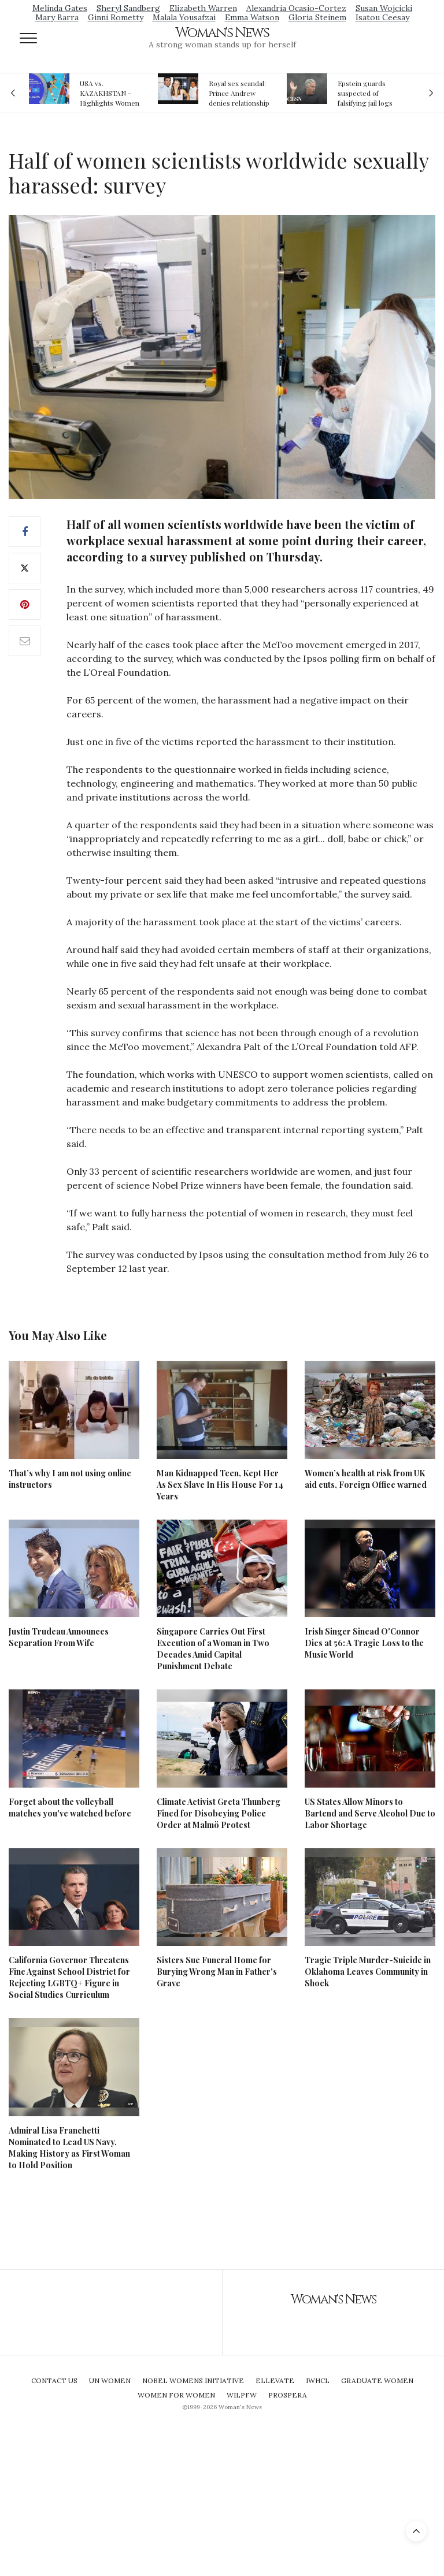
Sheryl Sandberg (128, 8)
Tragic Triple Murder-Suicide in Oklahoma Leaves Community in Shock (368, 1972)
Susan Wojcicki (384, 8)
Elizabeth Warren (203, 8)
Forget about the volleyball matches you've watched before (70, 1807)
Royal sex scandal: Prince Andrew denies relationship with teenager (239, 93)
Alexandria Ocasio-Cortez (296, 8)
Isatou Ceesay (382, 17)
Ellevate (275, 2380)
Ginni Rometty (115, 17)
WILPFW (242, 2395)
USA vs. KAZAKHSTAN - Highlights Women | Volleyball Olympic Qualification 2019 (109, 93)
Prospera (287, 2395)
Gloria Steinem (317, 17)
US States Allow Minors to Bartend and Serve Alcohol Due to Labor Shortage (370, 1813)
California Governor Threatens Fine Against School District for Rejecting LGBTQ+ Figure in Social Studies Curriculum (69, 1977)
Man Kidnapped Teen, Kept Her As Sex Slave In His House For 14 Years (220, 1485)
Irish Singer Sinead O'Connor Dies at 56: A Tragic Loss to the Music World (364, 1643)
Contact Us (54, 2380)
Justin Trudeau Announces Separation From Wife (59, 1637)
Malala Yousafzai (184, 17)
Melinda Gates (59, 8)
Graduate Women (377, 2380)
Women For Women (176, 2395)
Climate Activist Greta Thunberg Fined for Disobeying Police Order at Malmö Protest (218, 1813)
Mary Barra (57, 17)
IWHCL (318, 2380)
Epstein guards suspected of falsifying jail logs (365, 93)
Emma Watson (252, 17)
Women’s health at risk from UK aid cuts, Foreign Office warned (366, 1479)
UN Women (110, 2380)
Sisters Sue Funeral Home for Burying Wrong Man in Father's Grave (217, 1972)
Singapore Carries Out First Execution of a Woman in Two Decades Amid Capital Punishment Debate (213, 1649)
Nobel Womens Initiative (193, 2380)
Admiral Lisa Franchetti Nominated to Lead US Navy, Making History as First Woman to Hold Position (69, 2148)
